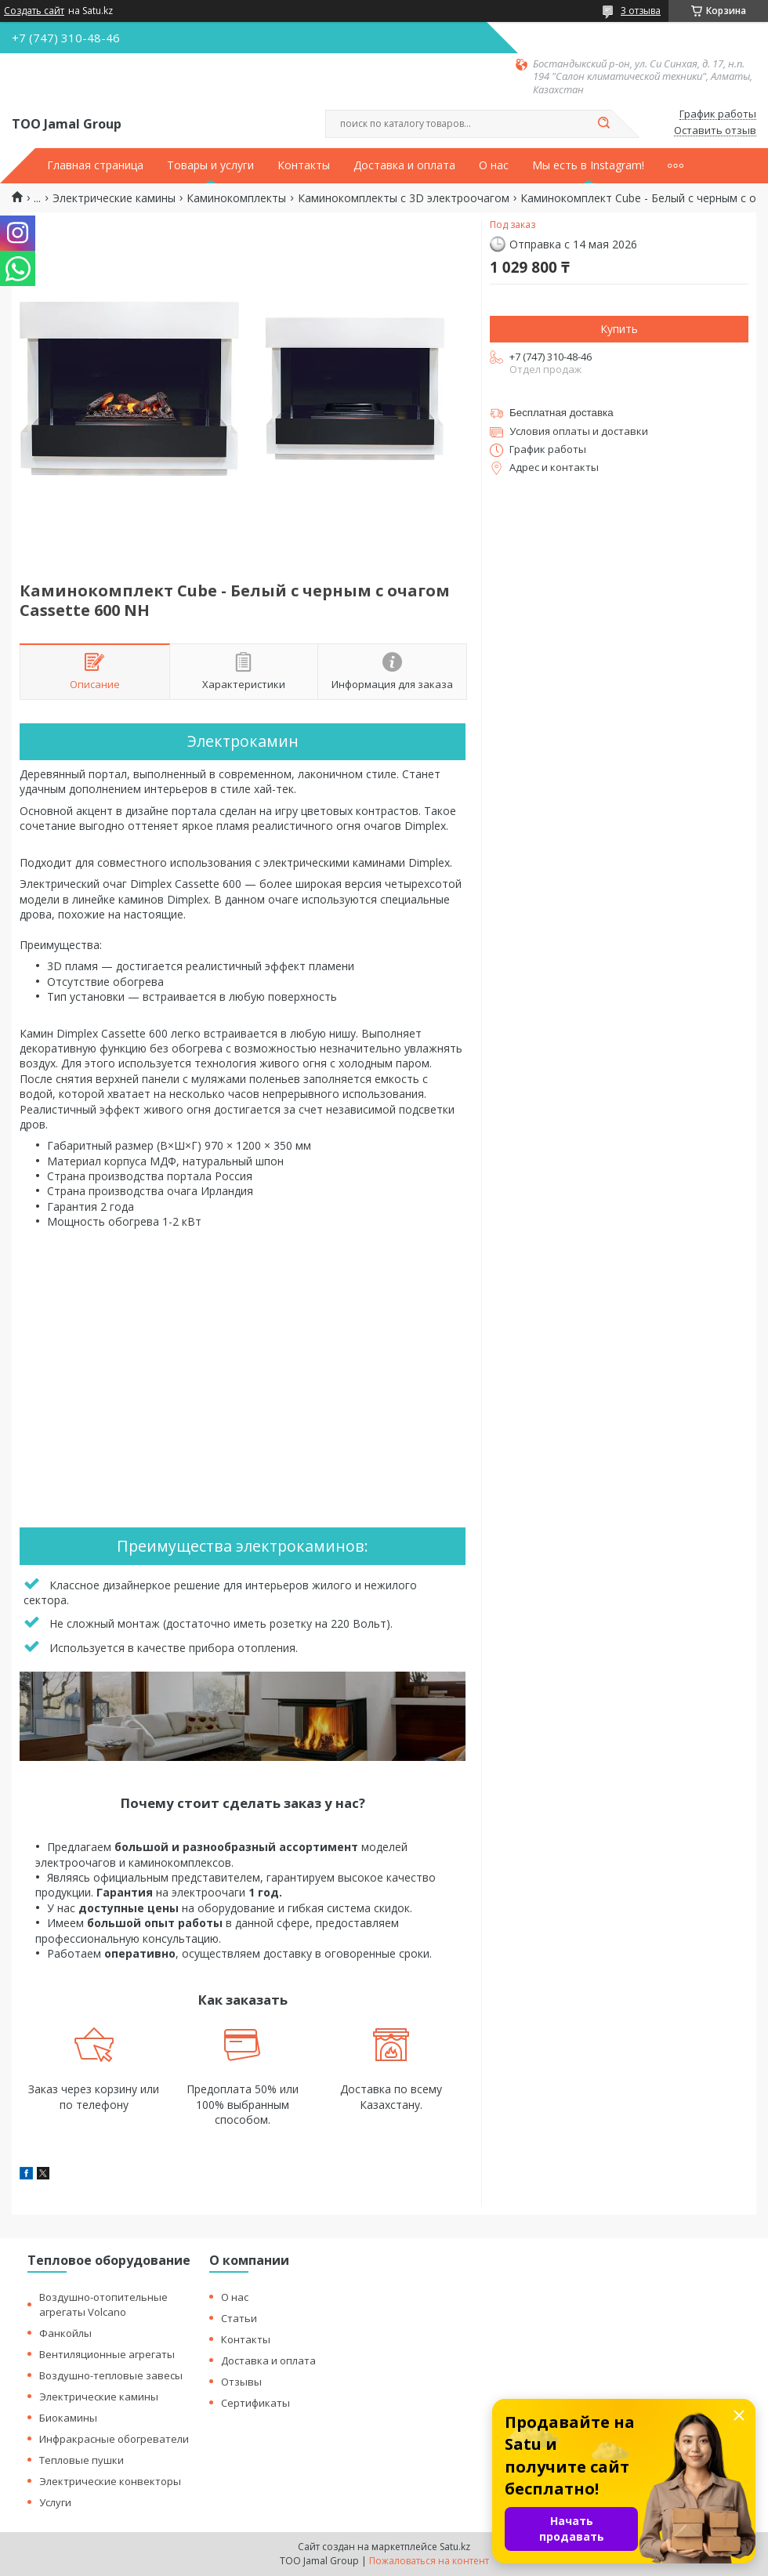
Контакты (303, 165)
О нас (494, 165)
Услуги (55, 2502)
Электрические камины (114, 198)
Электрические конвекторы (110, 2481)
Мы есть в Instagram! (588, 165)
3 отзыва (641, 10)
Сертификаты (255, 2403)
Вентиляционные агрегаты (107, 2354)
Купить (619, 328)
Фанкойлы (65, 2333)
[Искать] (603, 124)
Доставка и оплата (404, 165)
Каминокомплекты (236, 198)
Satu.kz (455, 2546)
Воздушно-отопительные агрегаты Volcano (103, 2304)
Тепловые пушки (81, 2460)
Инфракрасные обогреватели (114, 2439)
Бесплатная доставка (561, 412)
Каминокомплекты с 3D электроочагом (403, 198)
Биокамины (68, 2418)
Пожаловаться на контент (429, 2560)
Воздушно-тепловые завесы (111, 2375)
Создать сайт (34, 10)
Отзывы (241, 2382)
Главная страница (95, 165)
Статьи (239, 2318)
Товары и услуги (210, 165)
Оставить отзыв (715, 130)
